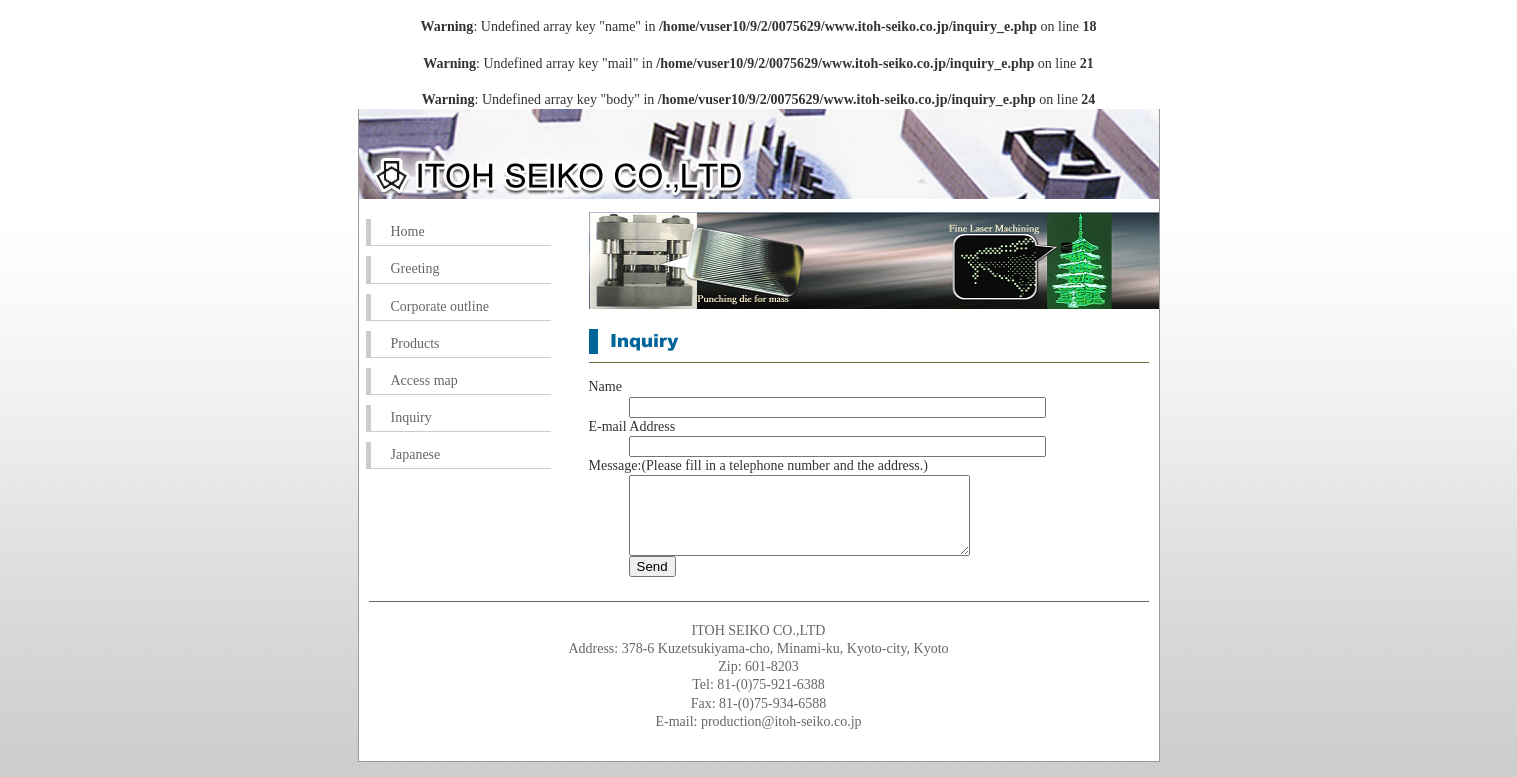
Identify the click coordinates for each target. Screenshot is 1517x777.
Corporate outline (440, 306)
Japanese (416, 454)
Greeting (415, 268)
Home (408, 231)
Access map (424, 380)
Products (415, 343)
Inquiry (411, 417)
